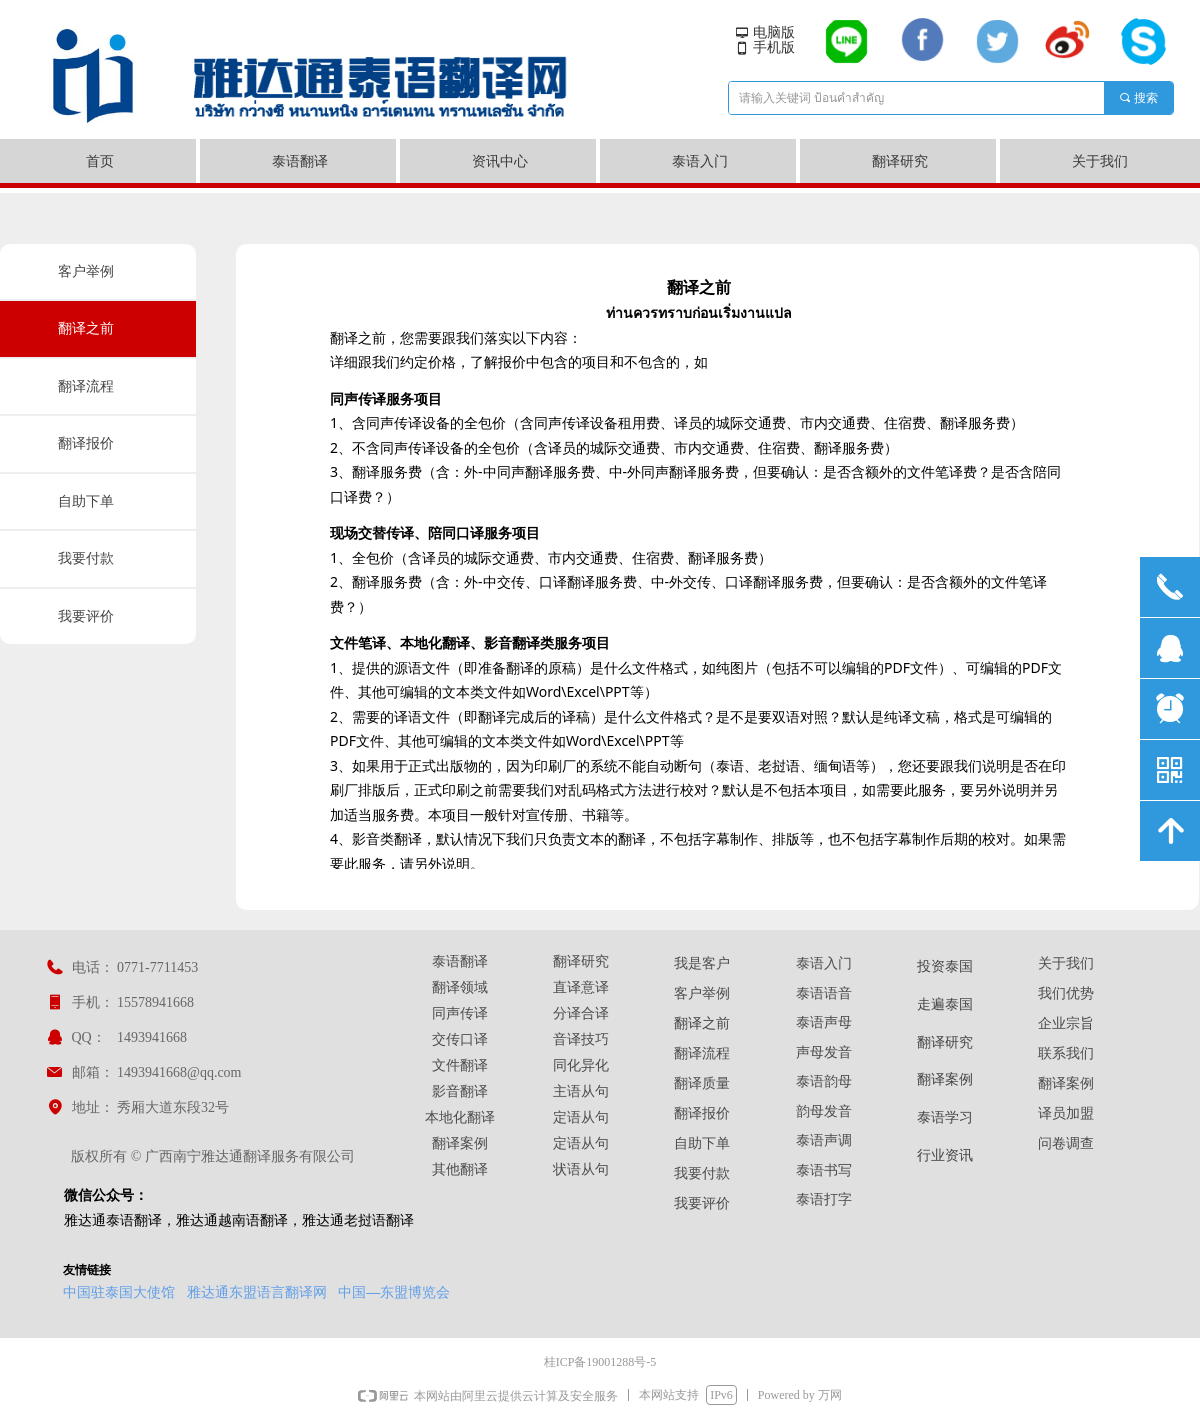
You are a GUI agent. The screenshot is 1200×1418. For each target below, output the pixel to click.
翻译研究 (945, 1042)
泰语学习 (945, 1117)
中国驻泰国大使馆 (119, 1292)
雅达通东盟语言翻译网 (257, 1292)
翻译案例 (945, 1079)
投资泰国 (945, 966)
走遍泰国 (945, 1004)
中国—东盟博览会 (394, 1292)
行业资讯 (945, 1155)
